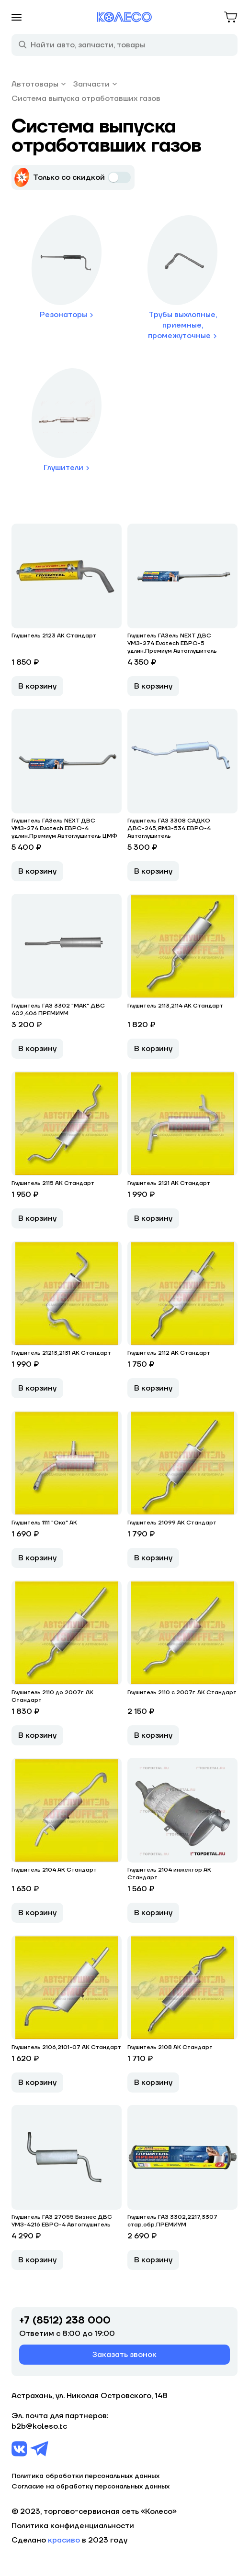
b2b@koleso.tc (39, 2426)
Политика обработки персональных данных (85, 2476)
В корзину (37, 686)
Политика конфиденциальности (72, 2526)
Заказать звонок (124, 2354)
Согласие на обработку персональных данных (90, 2486)
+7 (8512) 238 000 (65, 2320)
